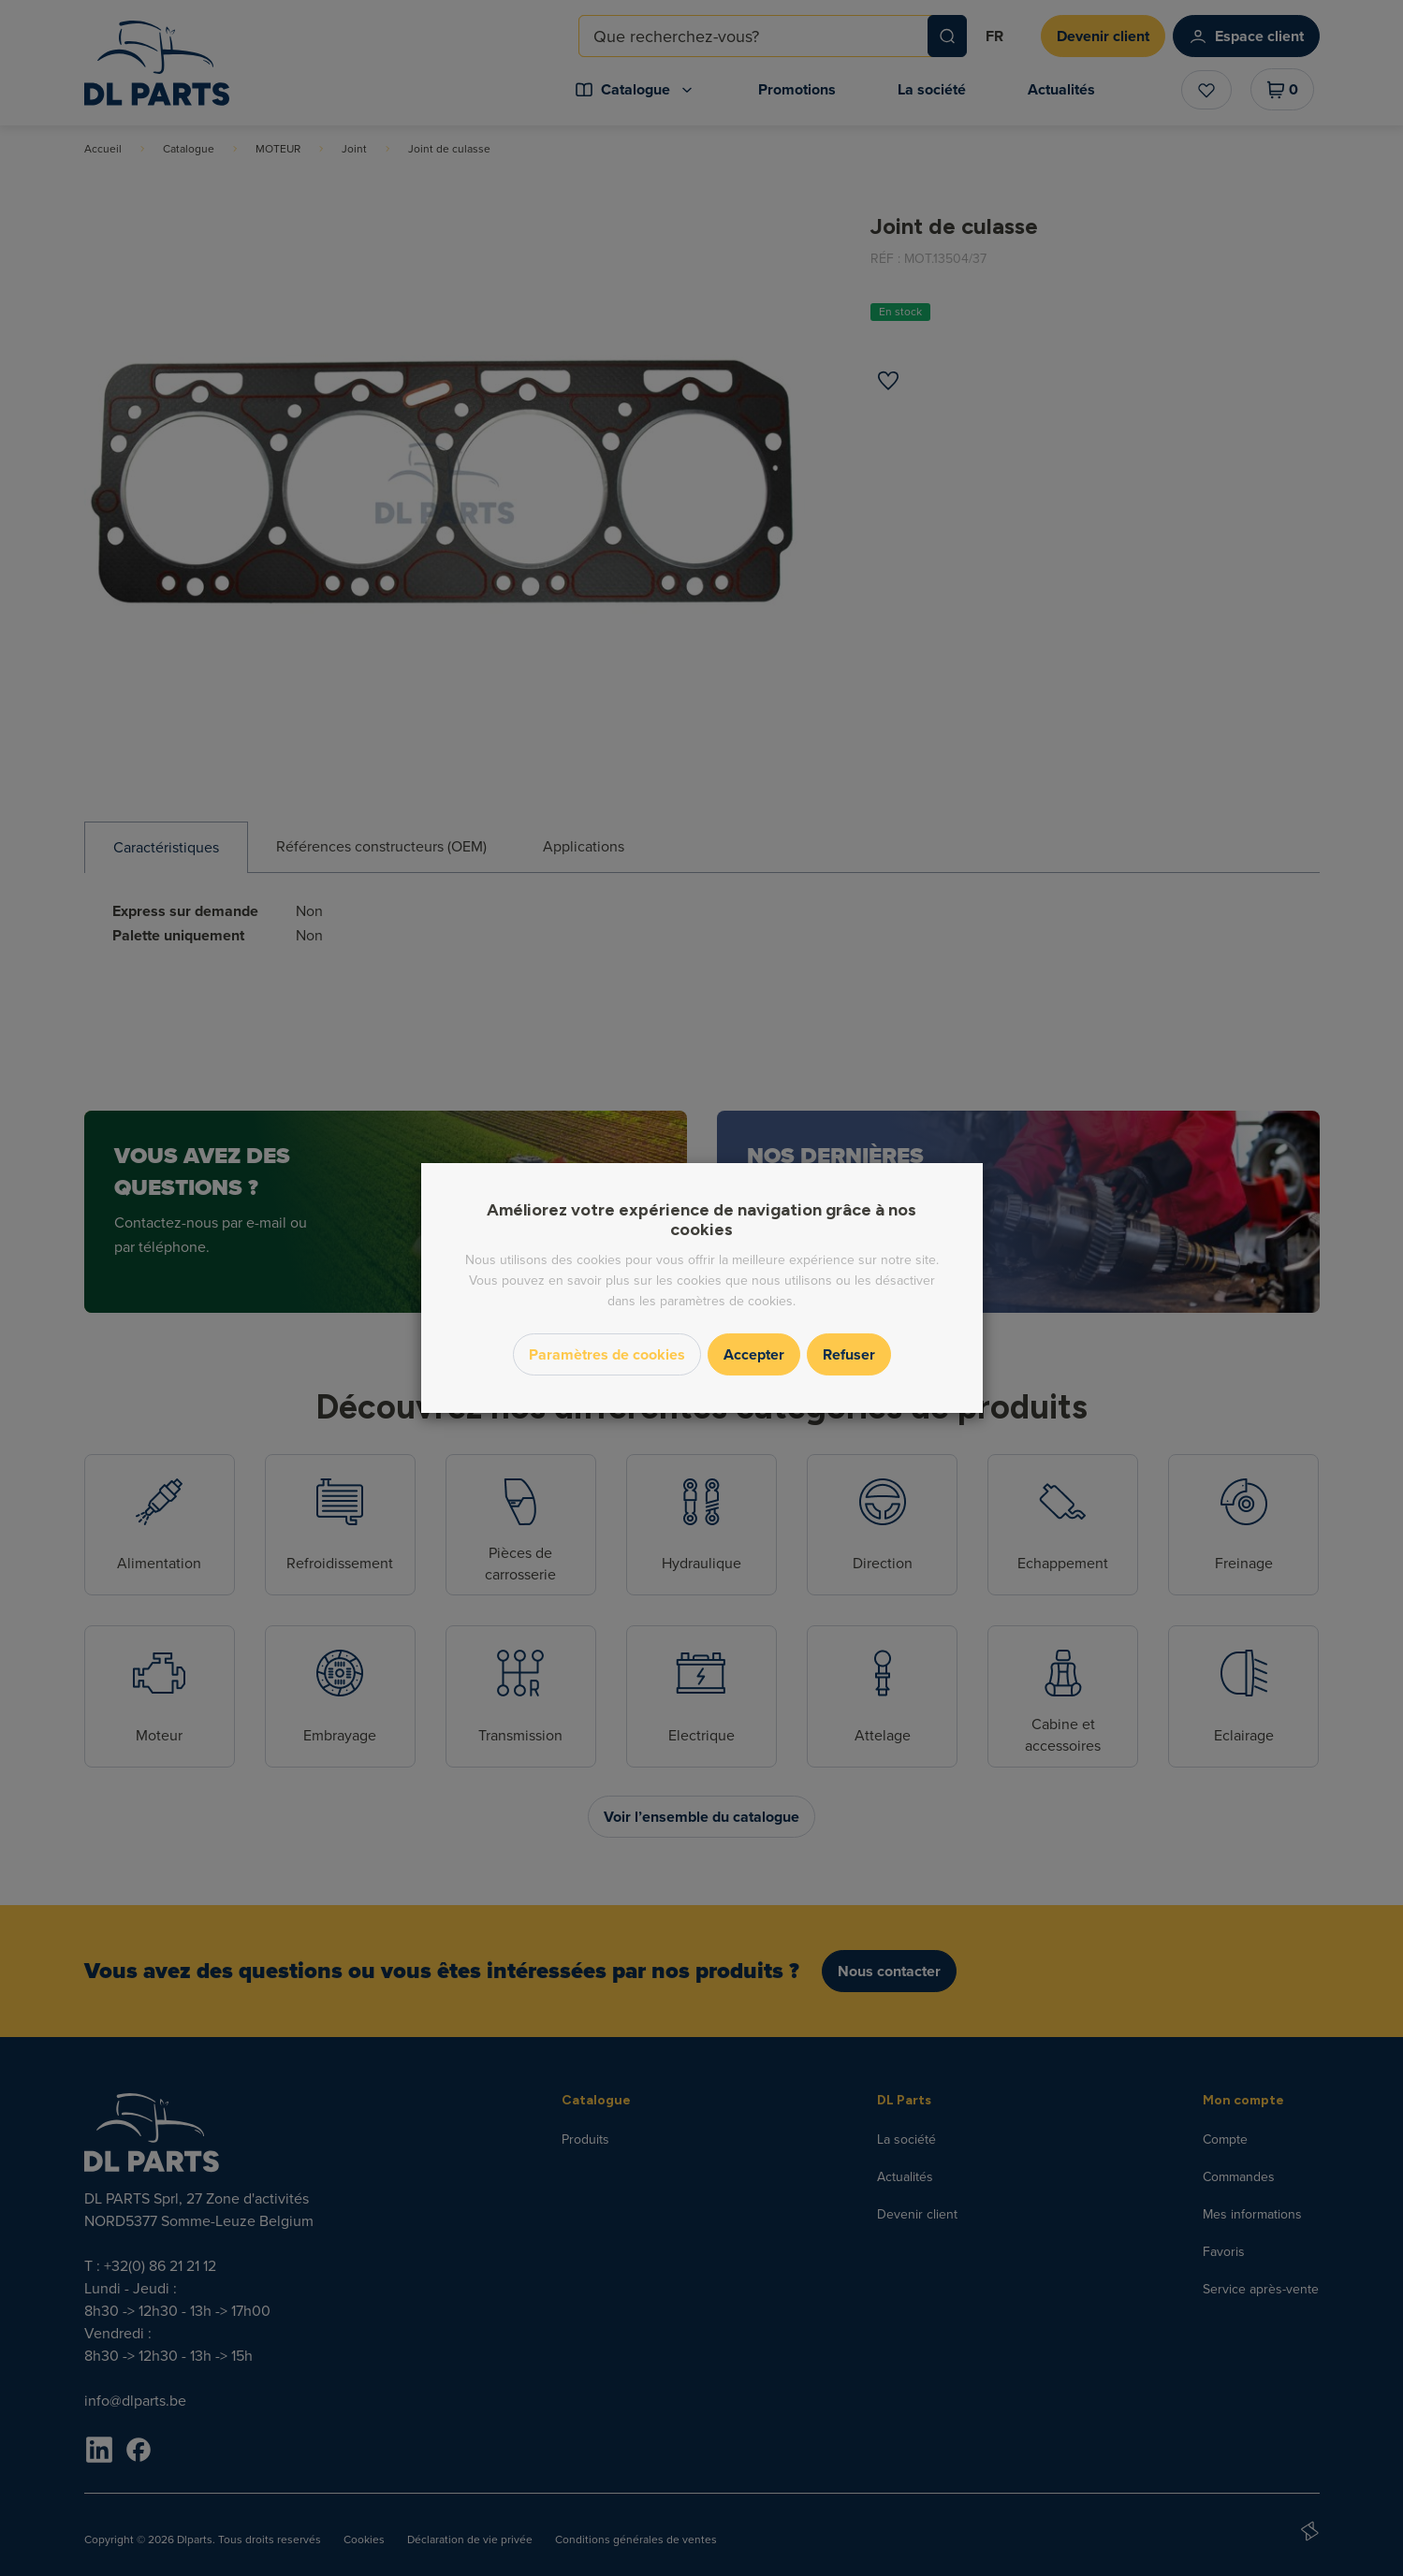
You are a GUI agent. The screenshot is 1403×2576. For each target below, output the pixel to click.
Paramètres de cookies (607, 1354)
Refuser (849, 1354)
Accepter (753, 1354)
